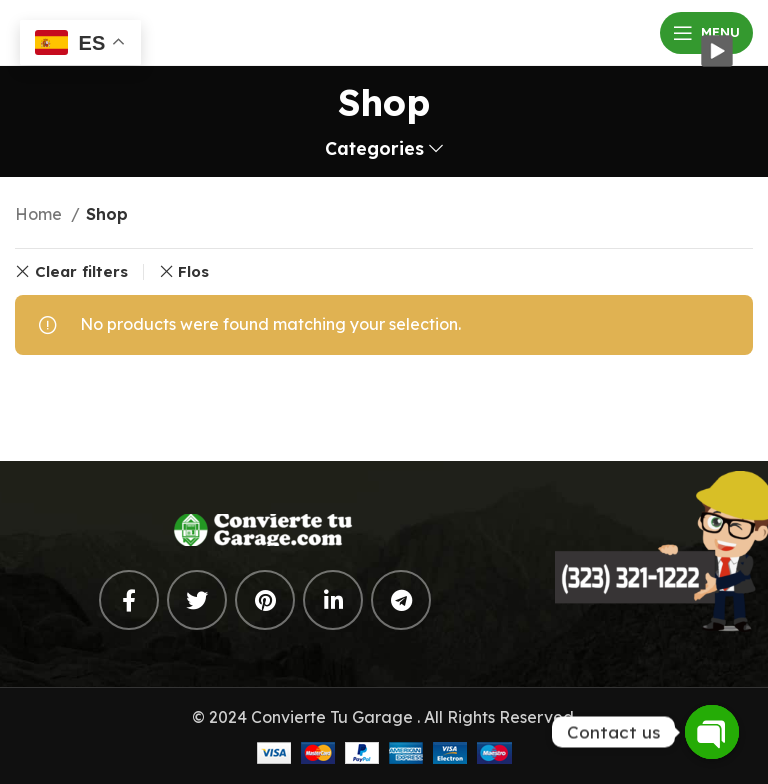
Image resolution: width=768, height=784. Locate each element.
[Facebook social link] (129, 600)
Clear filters (81, 271)
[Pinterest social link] (265, 600)
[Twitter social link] (197, 600)
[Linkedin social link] (333, 600)
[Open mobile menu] (706, 33)
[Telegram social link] (401, 600)
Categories (374, 149)
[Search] (384, 398)
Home (40, 214)
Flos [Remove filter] (193, 271)
